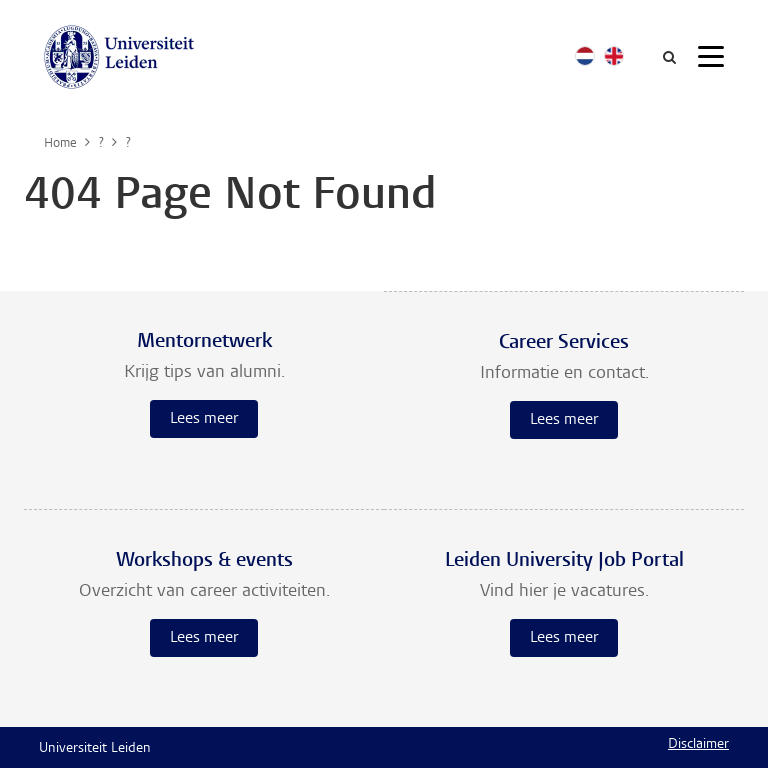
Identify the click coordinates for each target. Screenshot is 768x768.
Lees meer (204, 419)
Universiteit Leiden (95, 749)
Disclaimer (698, 745)
